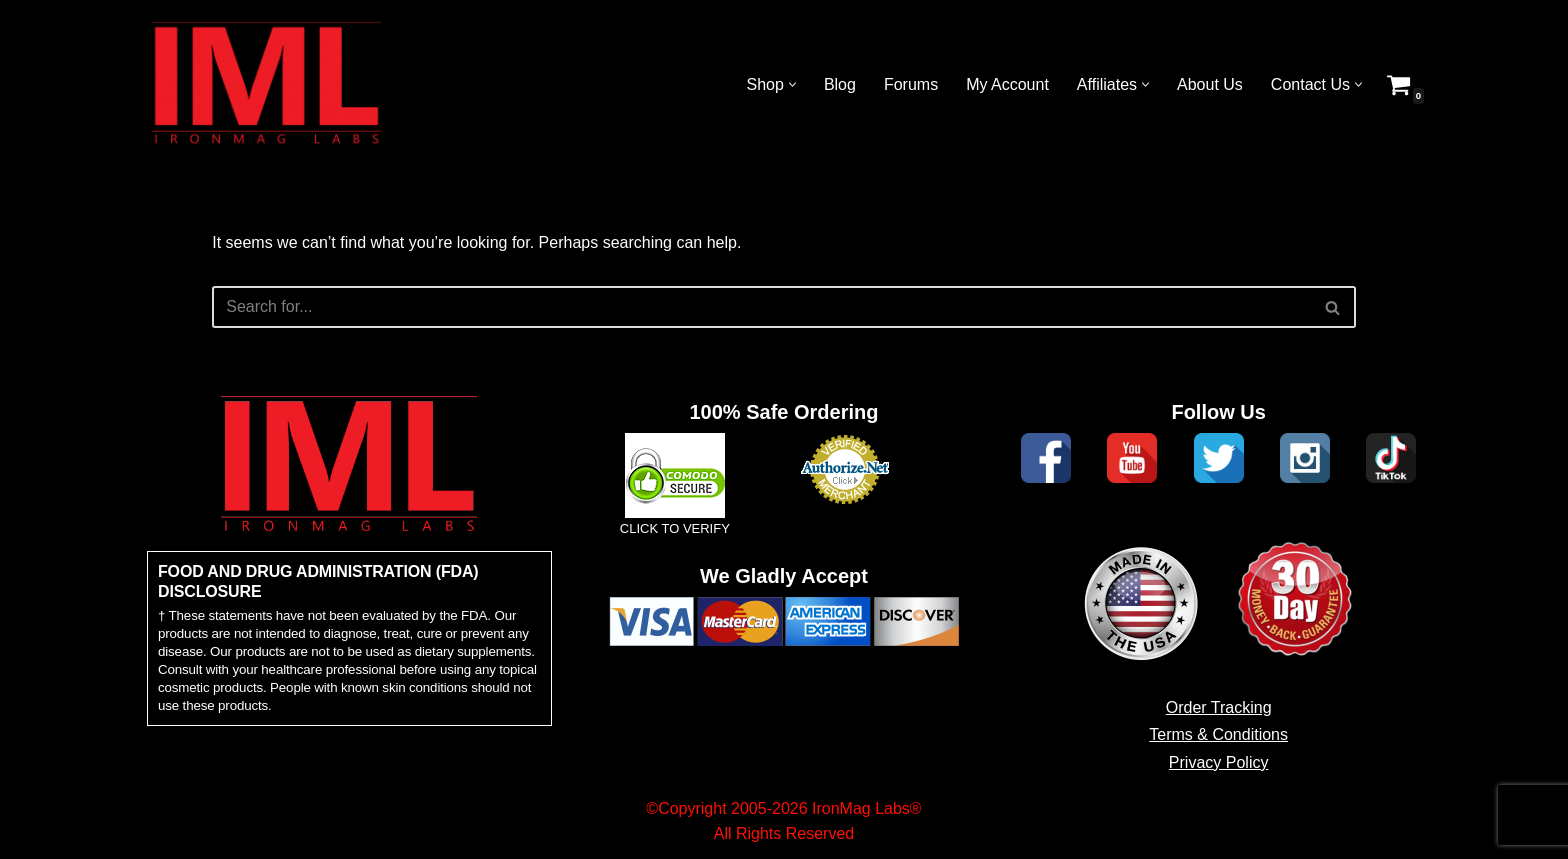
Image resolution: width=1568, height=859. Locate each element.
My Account (1007, 84)
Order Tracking (1219, 707)
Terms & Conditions (1218, 734)
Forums (911, 84)
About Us (1210, 84)
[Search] (761, 307)
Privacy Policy (1219, 762)
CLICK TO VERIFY (675, 528)
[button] (792, 84)
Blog (840, 84)
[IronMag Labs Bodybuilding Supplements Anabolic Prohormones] (267, 84)
